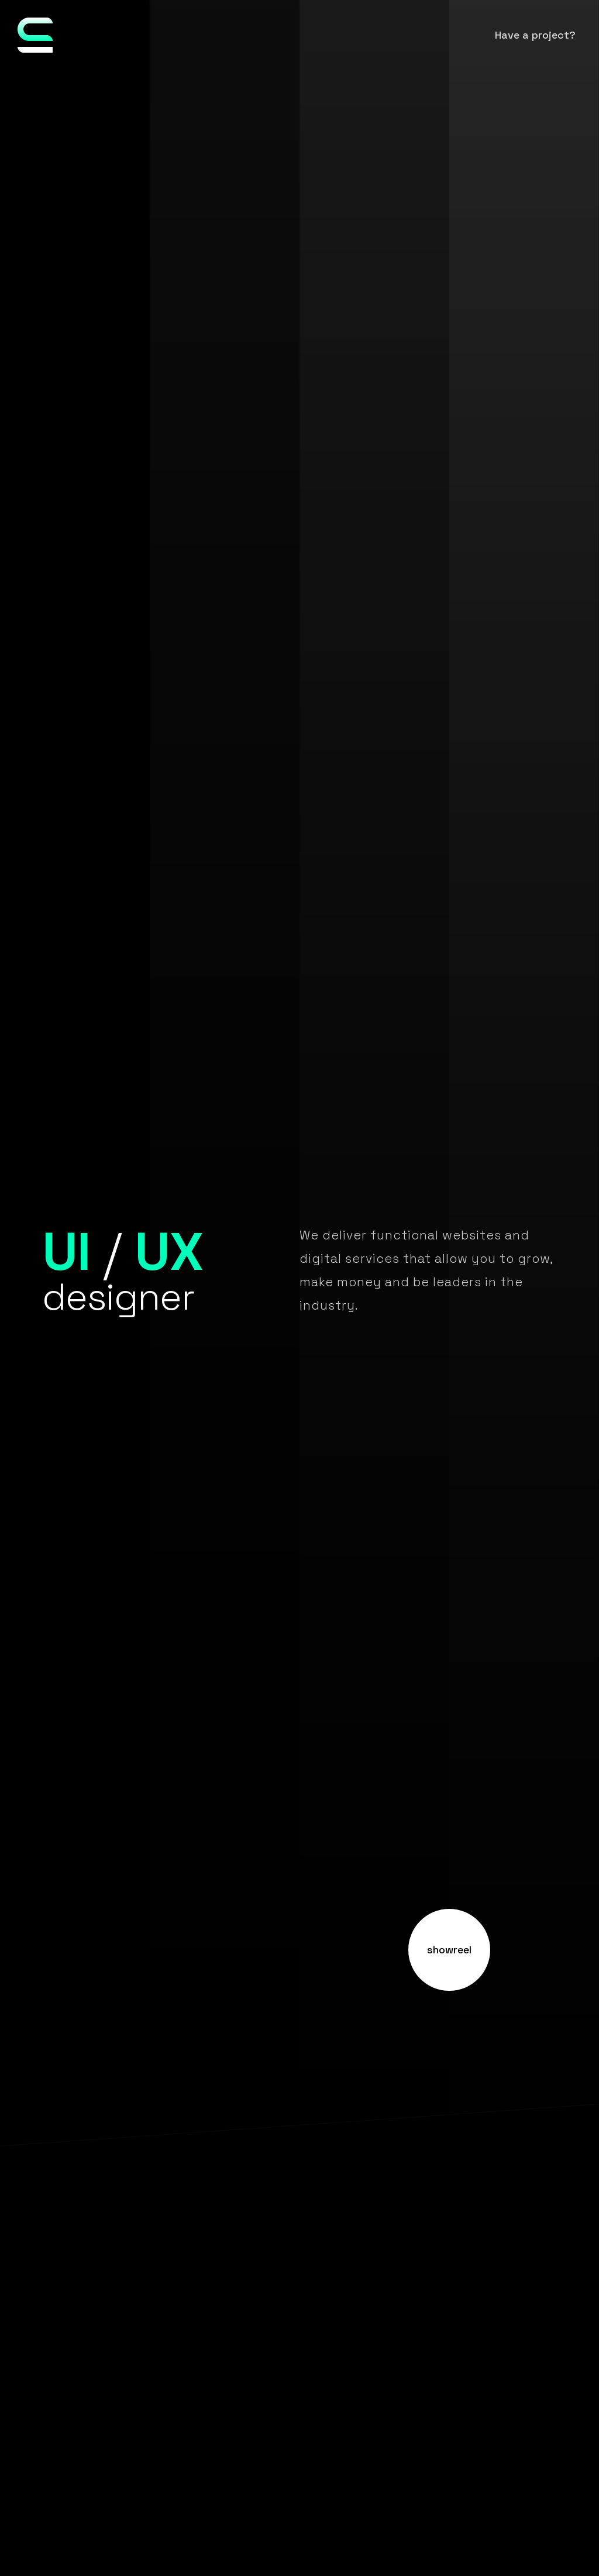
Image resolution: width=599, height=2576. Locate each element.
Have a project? (535, 35)
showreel (449, 1949)
